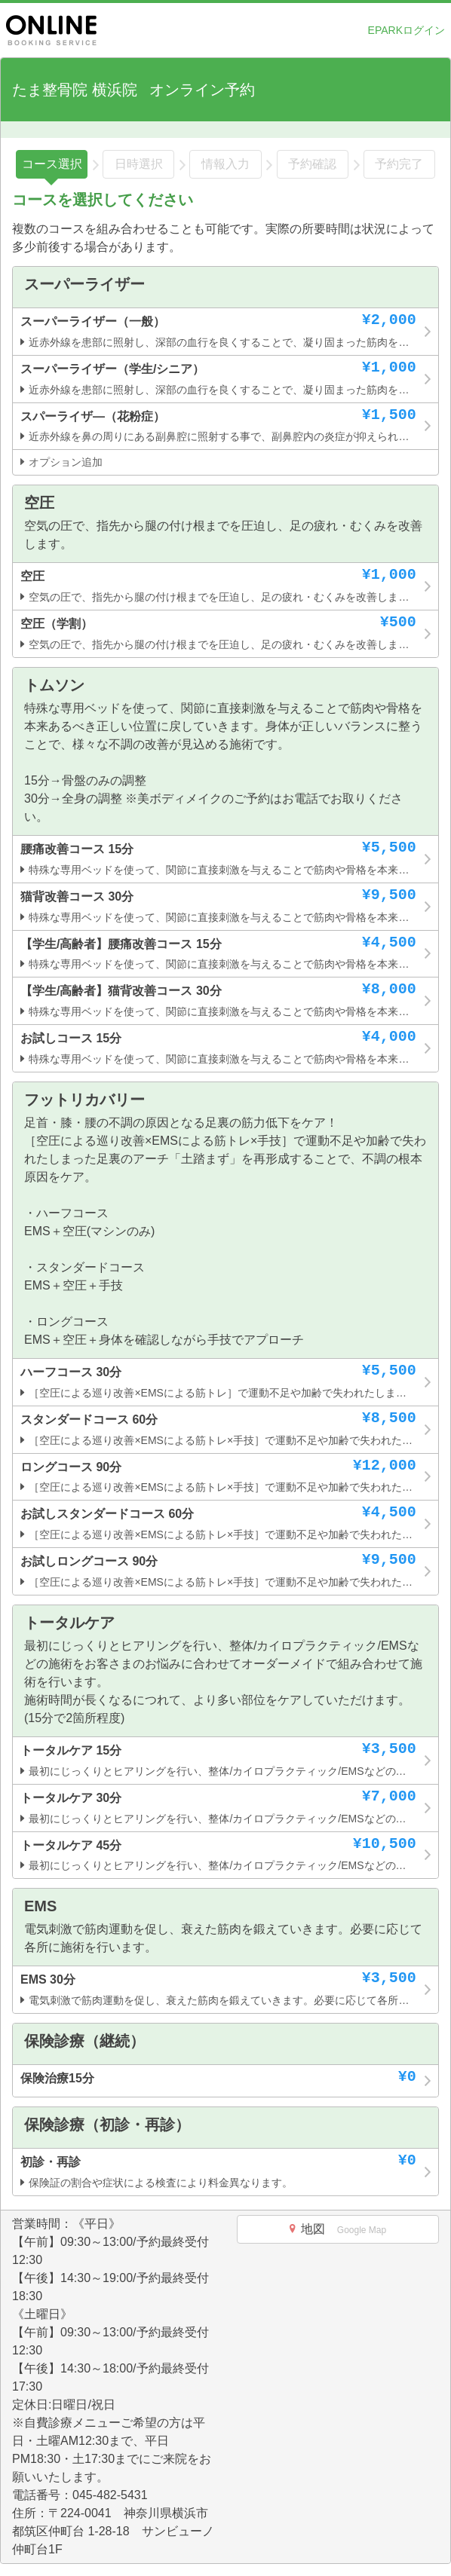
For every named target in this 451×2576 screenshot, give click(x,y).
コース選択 (52, 164)
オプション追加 (61, 462)
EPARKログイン (406, 30)
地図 (338, 2229)
